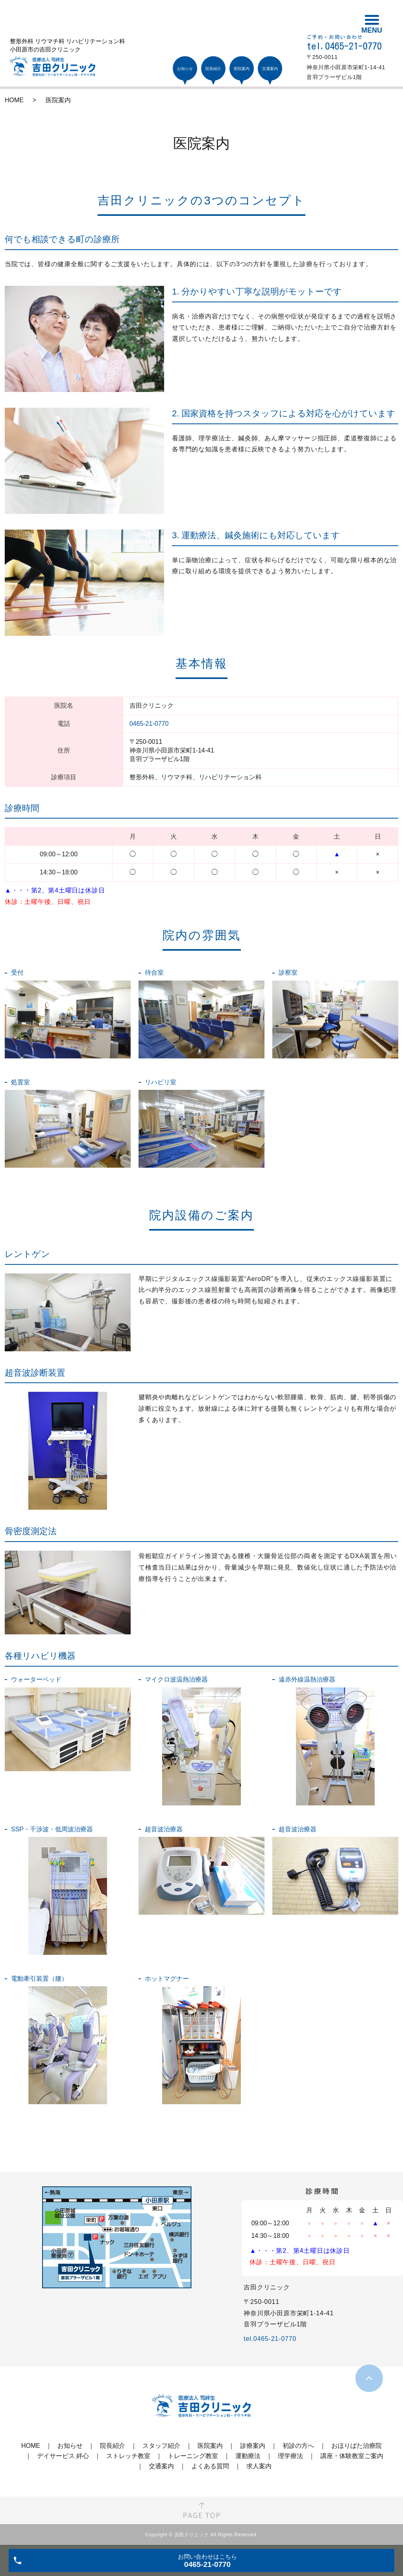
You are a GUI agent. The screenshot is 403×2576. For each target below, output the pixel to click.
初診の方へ (298, 2445)
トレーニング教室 (193, 2456)
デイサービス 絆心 (63, 2456)
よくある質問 (210, 2466)
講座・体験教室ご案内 (351, 2456)
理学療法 (290, 2456)
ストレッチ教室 (128, 2456)
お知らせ (70, 2445)
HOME (14, 100)
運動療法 (248, 2456)
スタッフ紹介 (161, 2445)
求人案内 (259, 2466)
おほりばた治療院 (356, 2445)
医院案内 (210, 2445)
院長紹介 (112, 2445)
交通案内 (161, 2466)
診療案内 (252, 2445)
